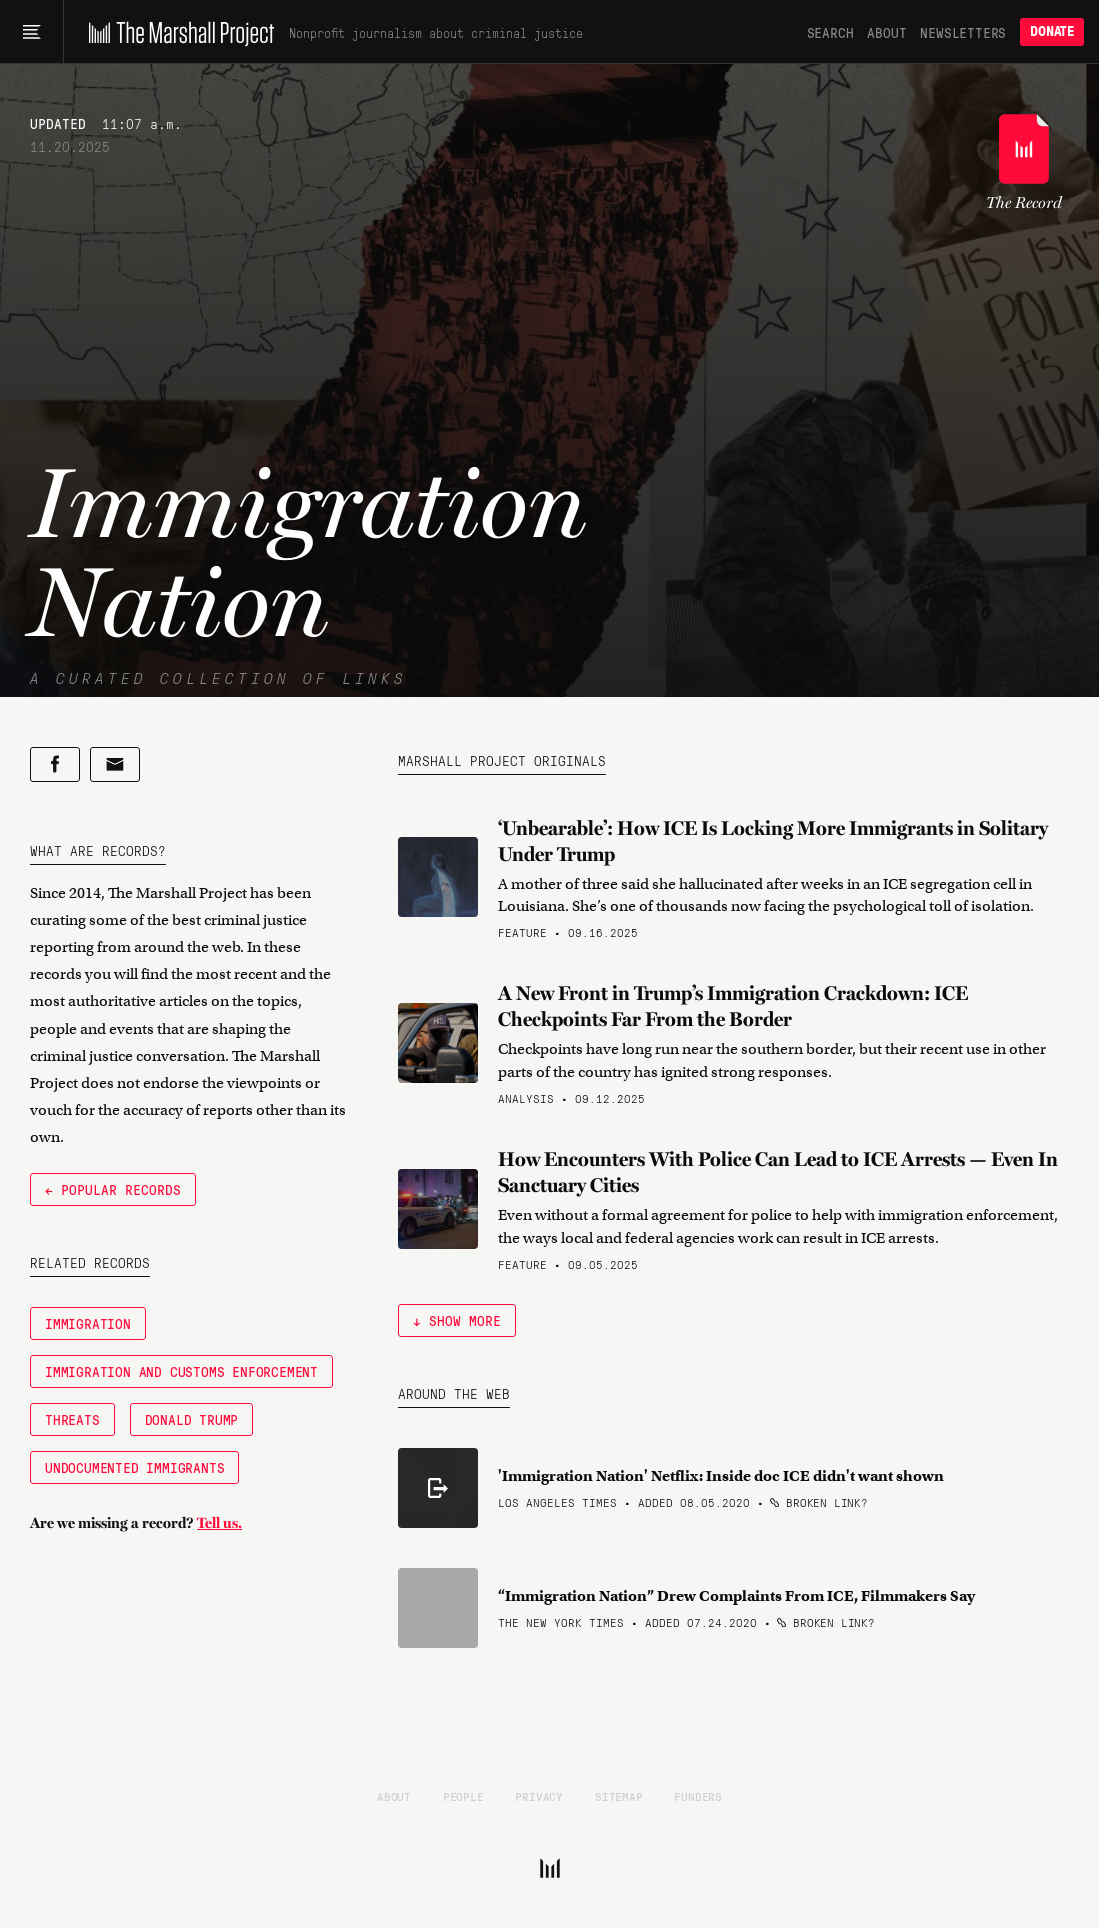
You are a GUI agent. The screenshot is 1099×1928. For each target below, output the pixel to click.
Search (830, 32)
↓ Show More (457, 1320)
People (463, 1796)
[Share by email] (115, 764)
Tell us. (219, 1523)
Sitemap (619, 1796)
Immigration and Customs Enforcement (181, 1371)
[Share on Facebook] (55, 764)
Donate (1052, 31)
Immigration (88, 1323)
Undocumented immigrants (134, 1467)
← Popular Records (113, 1189)
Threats (72, 1419)
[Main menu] (31, 32)
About (886, 32)
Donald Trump (192, 1419)
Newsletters (963, 32)
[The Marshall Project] (176, 32)
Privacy (539, 1796)
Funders (698, 1796)
